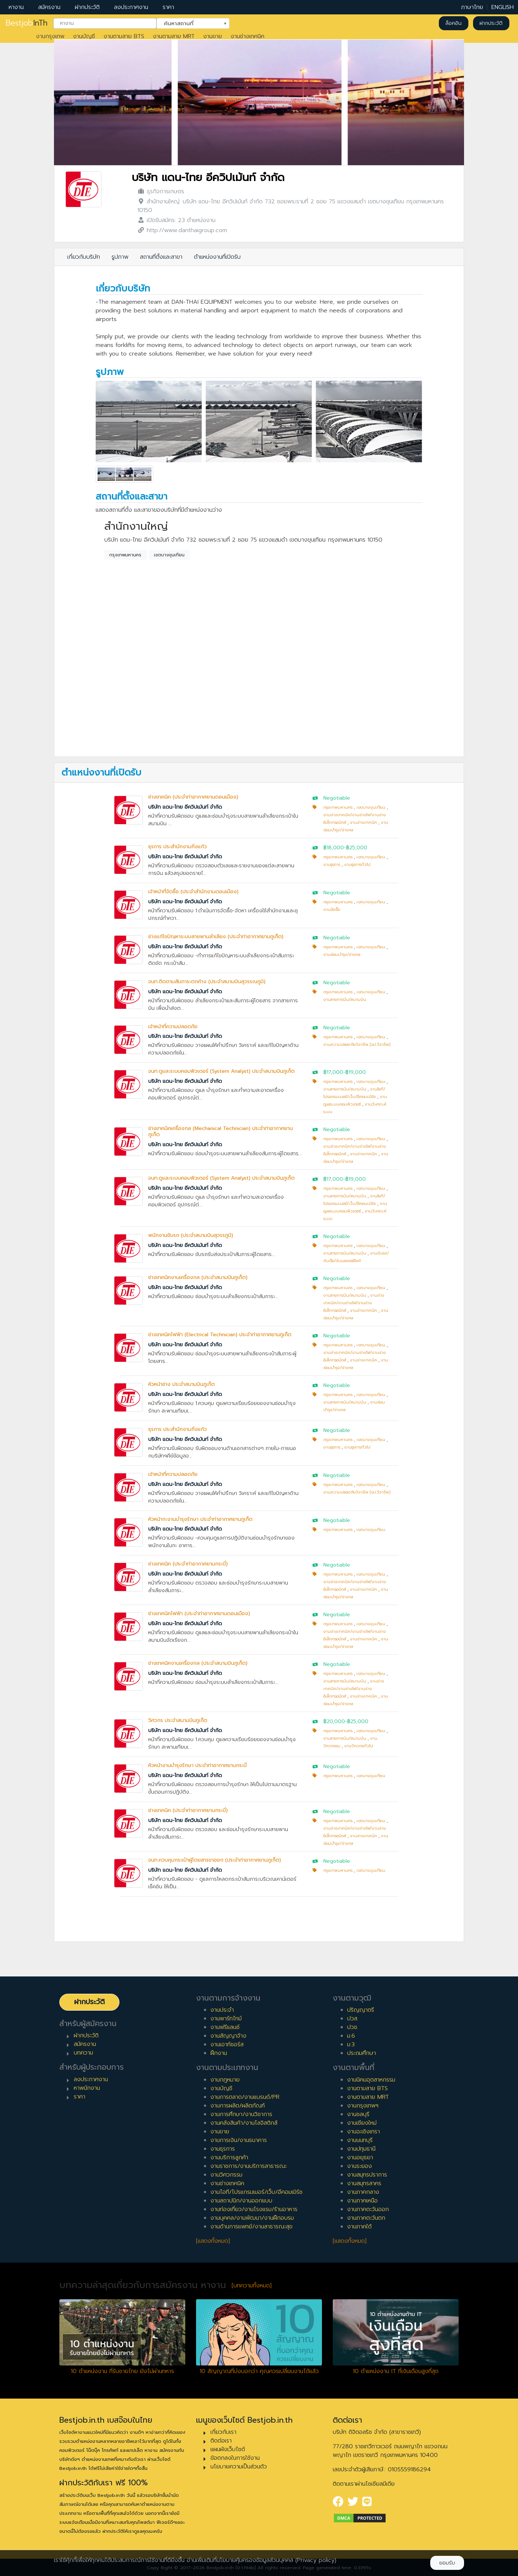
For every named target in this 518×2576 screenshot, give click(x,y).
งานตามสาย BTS (124, 36)
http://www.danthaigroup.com (187, 230)
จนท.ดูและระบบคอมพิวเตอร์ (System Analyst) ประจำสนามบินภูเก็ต (221, 1071)
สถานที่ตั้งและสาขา (161, 257)
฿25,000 (356, 847)
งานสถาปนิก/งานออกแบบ (241, 2200)
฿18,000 (333, 847)
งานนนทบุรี (360, 2140)
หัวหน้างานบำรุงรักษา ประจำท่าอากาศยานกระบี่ (197, 1765)
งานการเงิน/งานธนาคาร (238, 2140)
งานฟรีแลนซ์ (225, 2027)
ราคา (168, 7)
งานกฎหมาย (225, 2079)
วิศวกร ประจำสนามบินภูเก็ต (177, 1720)
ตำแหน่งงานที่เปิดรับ (217, 257)
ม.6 (351, 2036)
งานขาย (212, 36)
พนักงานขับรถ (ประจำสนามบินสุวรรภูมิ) (190, 1235)
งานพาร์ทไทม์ (226, 2018)
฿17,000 (333, 1072)
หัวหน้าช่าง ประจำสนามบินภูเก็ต (181, 1384)
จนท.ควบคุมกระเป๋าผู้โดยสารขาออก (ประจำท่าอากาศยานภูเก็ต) (214, 1860)
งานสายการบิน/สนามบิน (344, 999)
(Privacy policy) (315, 2560)
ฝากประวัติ (87, 7)
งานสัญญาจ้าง (228, 2036)
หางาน (16, 7)
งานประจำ (222, 2010)
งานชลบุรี (358, 2114)
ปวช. (352, 2027)
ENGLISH (502, 7)
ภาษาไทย (472, 7)
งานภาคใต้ (359, 2226)
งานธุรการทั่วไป (357, 865)
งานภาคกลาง (363, 2192)
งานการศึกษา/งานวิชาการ (241, 2114)
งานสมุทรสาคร (364, 2183)
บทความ (83, 2052)
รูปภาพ (120, 257)
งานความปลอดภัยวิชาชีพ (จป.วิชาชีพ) (356, 1044)
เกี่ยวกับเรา (223, 2432)
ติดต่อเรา (221, 2440)
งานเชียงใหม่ (362, 2123)
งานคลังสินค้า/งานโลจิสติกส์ (243, 2123)
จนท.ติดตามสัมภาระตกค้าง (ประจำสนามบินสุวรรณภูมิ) (206, 981)
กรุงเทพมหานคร (125, 555)
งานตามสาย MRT (174, 36)
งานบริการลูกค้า (229, 2157)
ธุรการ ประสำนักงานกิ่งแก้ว (177, 846)
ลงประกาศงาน (131, 7)
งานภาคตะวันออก (368, 2209)
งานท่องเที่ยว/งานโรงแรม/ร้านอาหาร (253, 2209)
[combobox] (104, 23)
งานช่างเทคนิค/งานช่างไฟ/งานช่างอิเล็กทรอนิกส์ (353, 1303)
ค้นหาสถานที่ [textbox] (188, 22)
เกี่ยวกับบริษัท (83, 257)
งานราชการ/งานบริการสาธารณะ (248, 2166)
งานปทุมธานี (361, 2149)
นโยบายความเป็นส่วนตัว (238, 2466)
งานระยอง (359, 2166)
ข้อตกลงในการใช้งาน (235, 2458)
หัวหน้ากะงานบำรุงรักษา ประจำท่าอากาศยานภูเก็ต (200, 1519)
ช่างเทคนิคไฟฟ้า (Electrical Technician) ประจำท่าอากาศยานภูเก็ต (219, 1334)
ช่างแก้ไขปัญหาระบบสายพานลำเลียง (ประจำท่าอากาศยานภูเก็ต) (215, 936)
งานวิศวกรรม (226, 2174)
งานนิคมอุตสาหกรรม (371, 2079)
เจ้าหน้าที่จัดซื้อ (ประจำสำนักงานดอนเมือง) (193, 891)
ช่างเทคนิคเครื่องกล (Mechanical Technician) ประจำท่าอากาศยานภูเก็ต (220, 1131)
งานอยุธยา (360, 2157)
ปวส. (352, 2018)
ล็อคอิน (453, 23)
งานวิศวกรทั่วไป (358, 1746)
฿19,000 (355, 1072)
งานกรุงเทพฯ (362, 2105)
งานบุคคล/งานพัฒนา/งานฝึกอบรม (252, 2218)
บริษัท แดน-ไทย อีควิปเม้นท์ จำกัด (208, 178)
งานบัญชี (84, 36)
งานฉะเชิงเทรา (363, 2131)
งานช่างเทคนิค (247, 36)
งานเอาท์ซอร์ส (227, 2044)
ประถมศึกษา (361, 2053)
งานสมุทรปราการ (367, 2174)
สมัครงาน (49, 7)
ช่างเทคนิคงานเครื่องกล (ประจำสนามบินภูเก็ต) (197, 1277)
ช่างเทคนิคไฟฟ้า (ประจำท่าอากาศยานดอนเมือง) (199, 1613)
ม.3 (351, 2044)
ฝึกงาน (218, 2053)
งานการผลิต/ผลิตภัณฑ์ (237, 2105)
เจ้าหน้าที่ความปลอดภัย (172, 1026)
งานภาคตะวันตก (366, 2218)
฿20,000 (334, 1721)
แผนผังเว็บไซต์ (227, 2449)
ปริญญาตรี (360, 2010)
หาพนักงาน (87, 2088)
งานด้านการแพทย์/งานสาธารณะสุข (251, 2226)
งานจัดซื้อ (331, 910)
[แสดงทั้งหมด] (213, 2241)
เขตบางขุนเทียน (169, 555)
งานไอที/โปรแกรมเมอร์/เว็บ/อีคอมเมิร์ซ (256, 2192)
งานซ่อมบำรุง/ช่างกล (341, 955)
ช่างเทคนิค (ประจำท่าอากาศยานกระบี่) (188, 1564)
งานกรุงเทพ (50, 36)
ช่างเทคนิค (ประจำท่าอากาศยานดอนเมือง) (193, 797)
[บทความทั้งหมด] (252, 2285)
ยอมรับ (447, 2563)
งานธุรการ (331, 865)
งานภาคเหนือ (362, 2200)
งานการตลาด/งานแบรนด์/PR (245, 2097)
